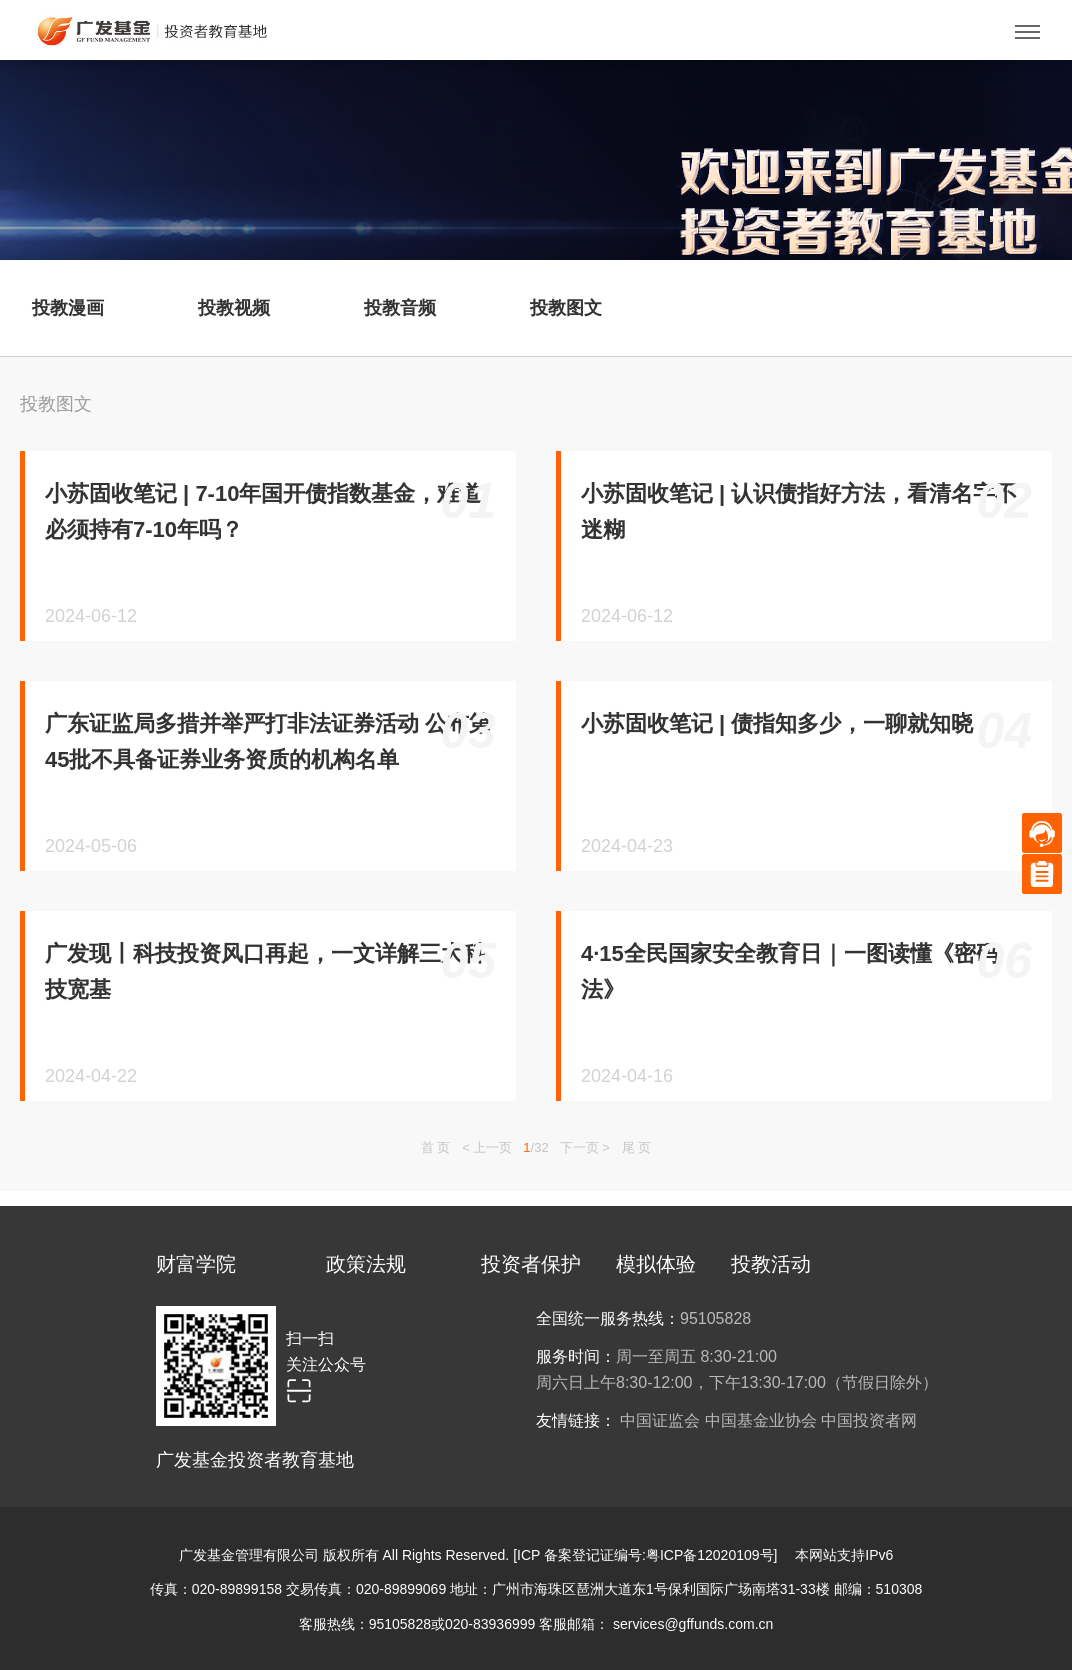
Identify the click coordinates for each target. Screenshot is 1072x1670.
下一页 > (585, 1147)
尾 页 (637, 1147)
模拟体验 (656, 1264)
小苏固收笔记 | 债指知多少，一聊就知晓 (777, 723)
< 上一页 (487, 1147)
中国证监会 (660, 1420)
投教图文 (56, 404)
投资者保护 (531, 1264)
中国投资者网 (869, 1420)
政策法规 (366, 1264)
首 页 (436, 1147)
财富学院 (196, 1264)
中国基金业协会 (761, 1420)
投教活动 (771, 1264)
